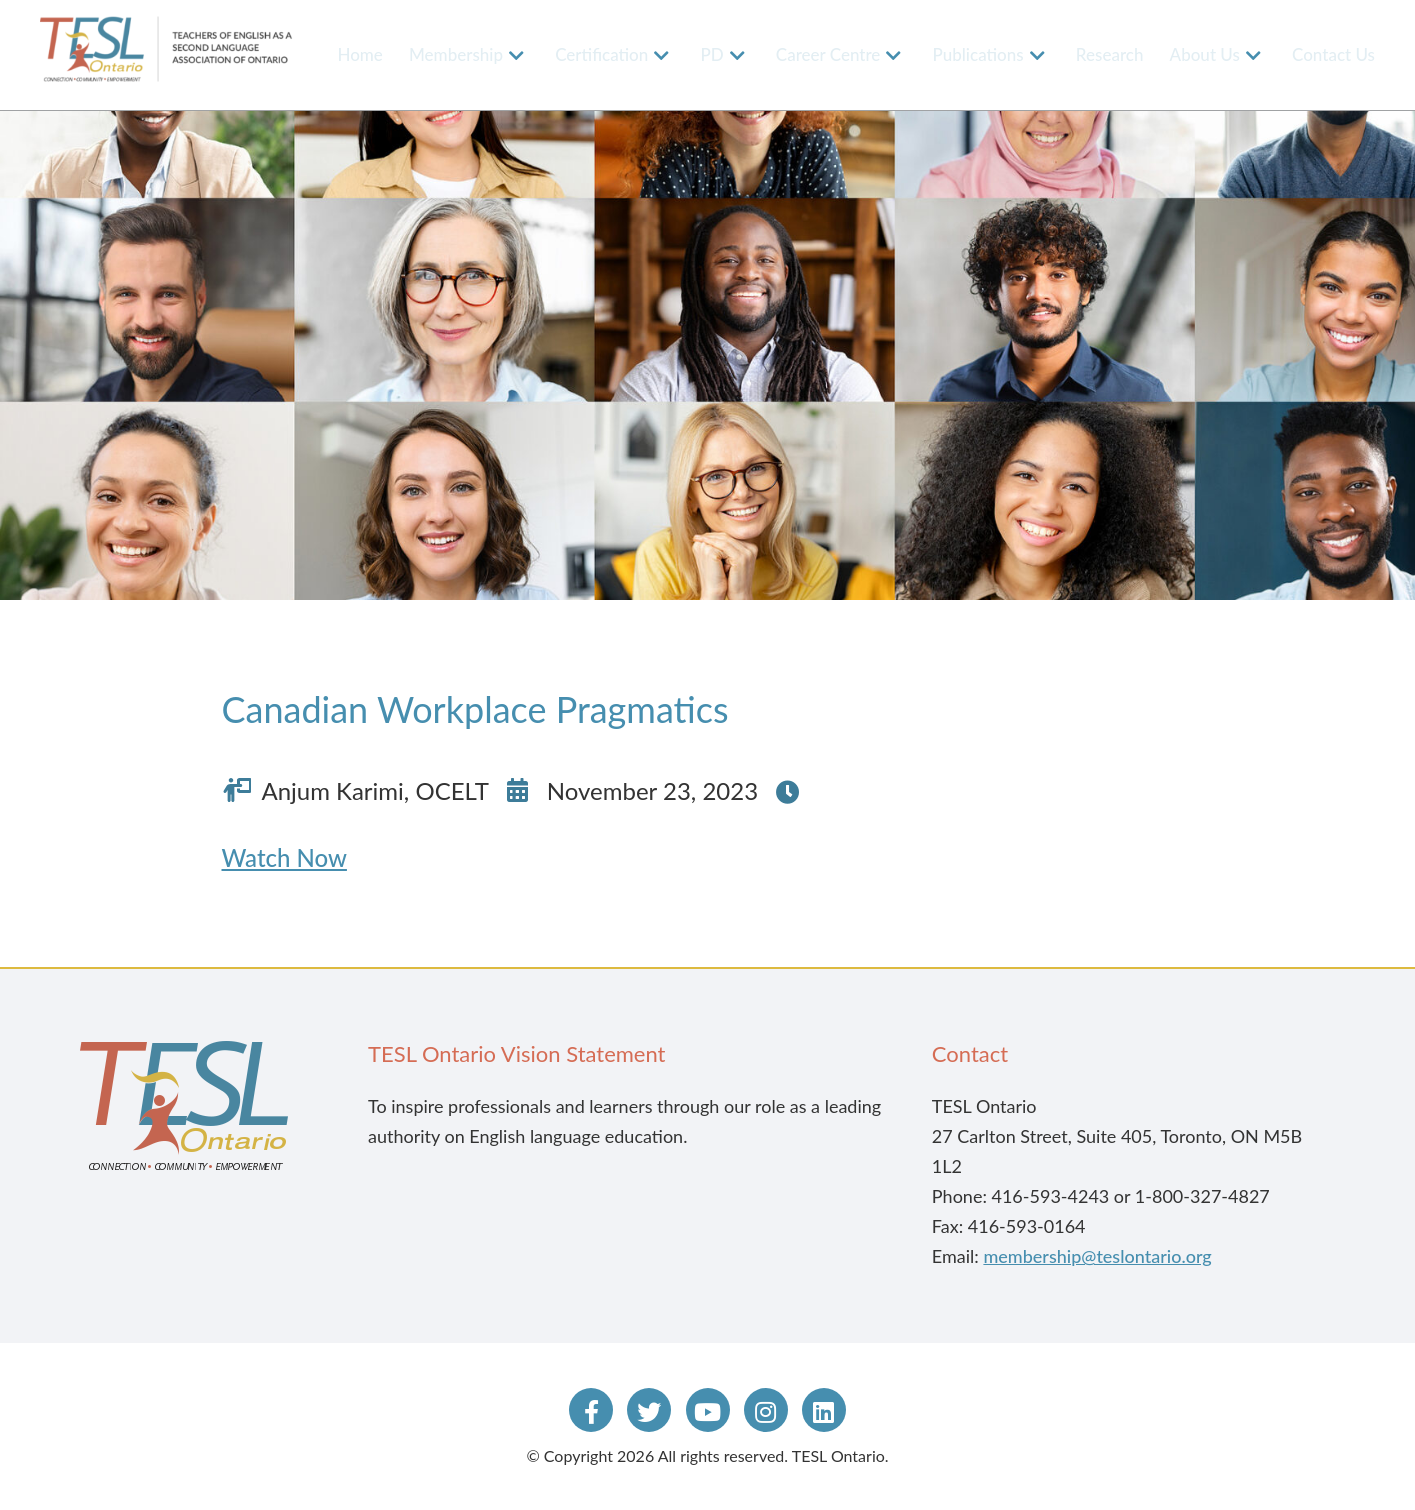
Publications (978, 54)
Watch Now (284, 857)
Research (1110, 54)
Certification (601, 54)
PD (711, 54)
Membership (456, 54)
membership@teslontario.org (1097, 1256)
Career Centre (828, 54)
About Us (1205, 54)
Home (359, 54)
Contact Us (1333, 54)
